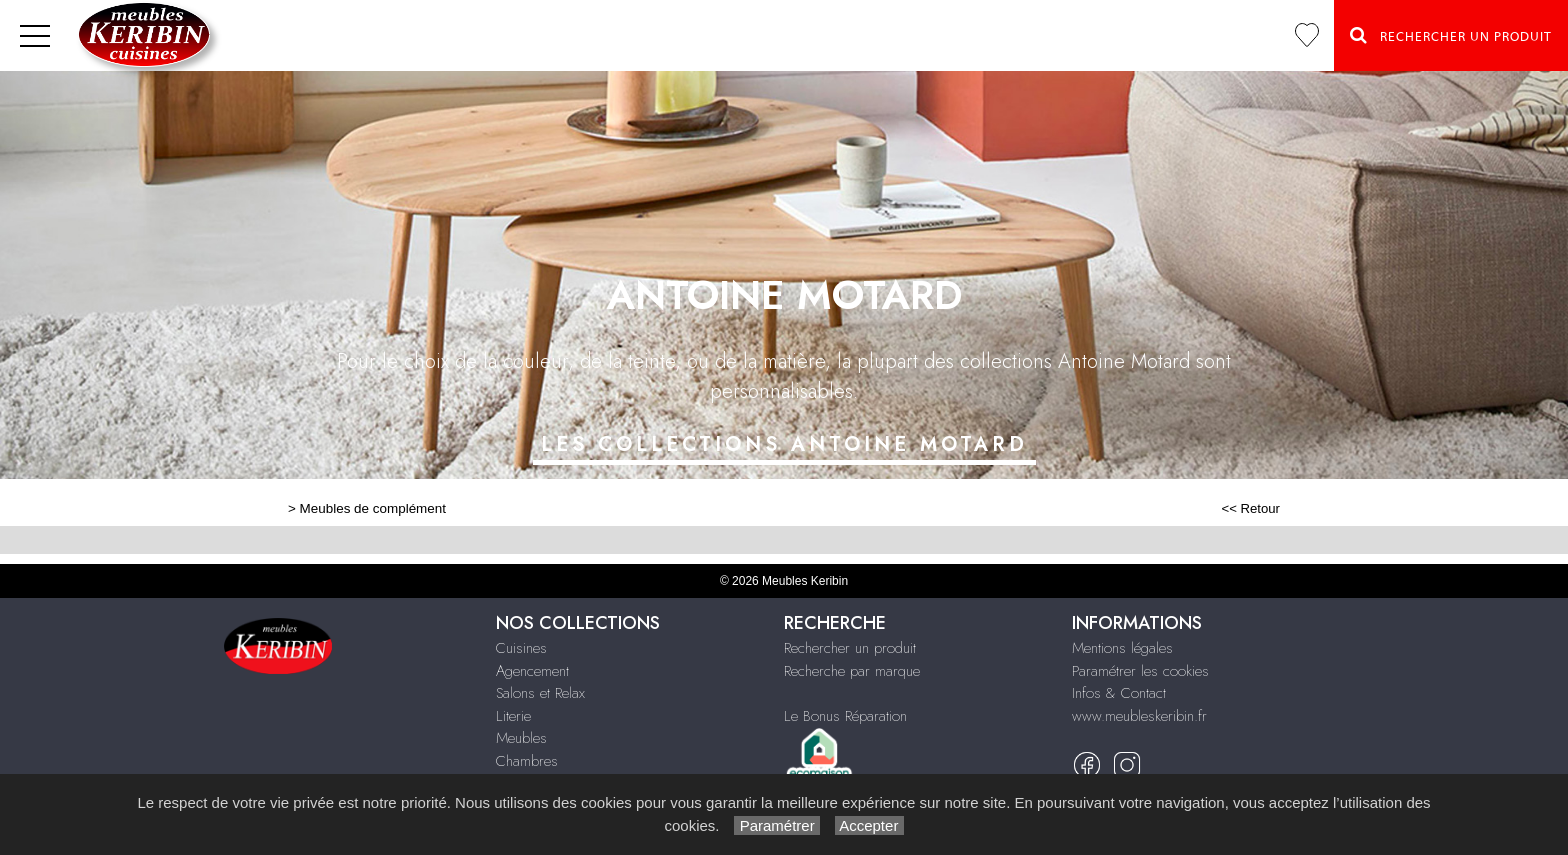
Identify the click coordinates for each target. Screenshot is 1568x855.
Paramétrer (776, 825)
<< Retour (1250, 508)
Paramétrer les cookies (1140, 671)
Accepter (869, 825)
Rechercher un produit (850, 648)
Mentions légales (1122, 648)
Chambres (527, 761)
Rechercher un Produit (1451, 35)
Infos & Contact (1119, 693)
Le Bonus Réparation (845, 716)
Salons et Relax (540, 693)
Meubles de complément (373, 508)
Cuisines (521, 648)
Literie (513, 716)
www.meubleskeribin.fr (1139, 716)
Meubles (521, 738)
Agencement (532, 671)
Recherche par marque (852, 671)
